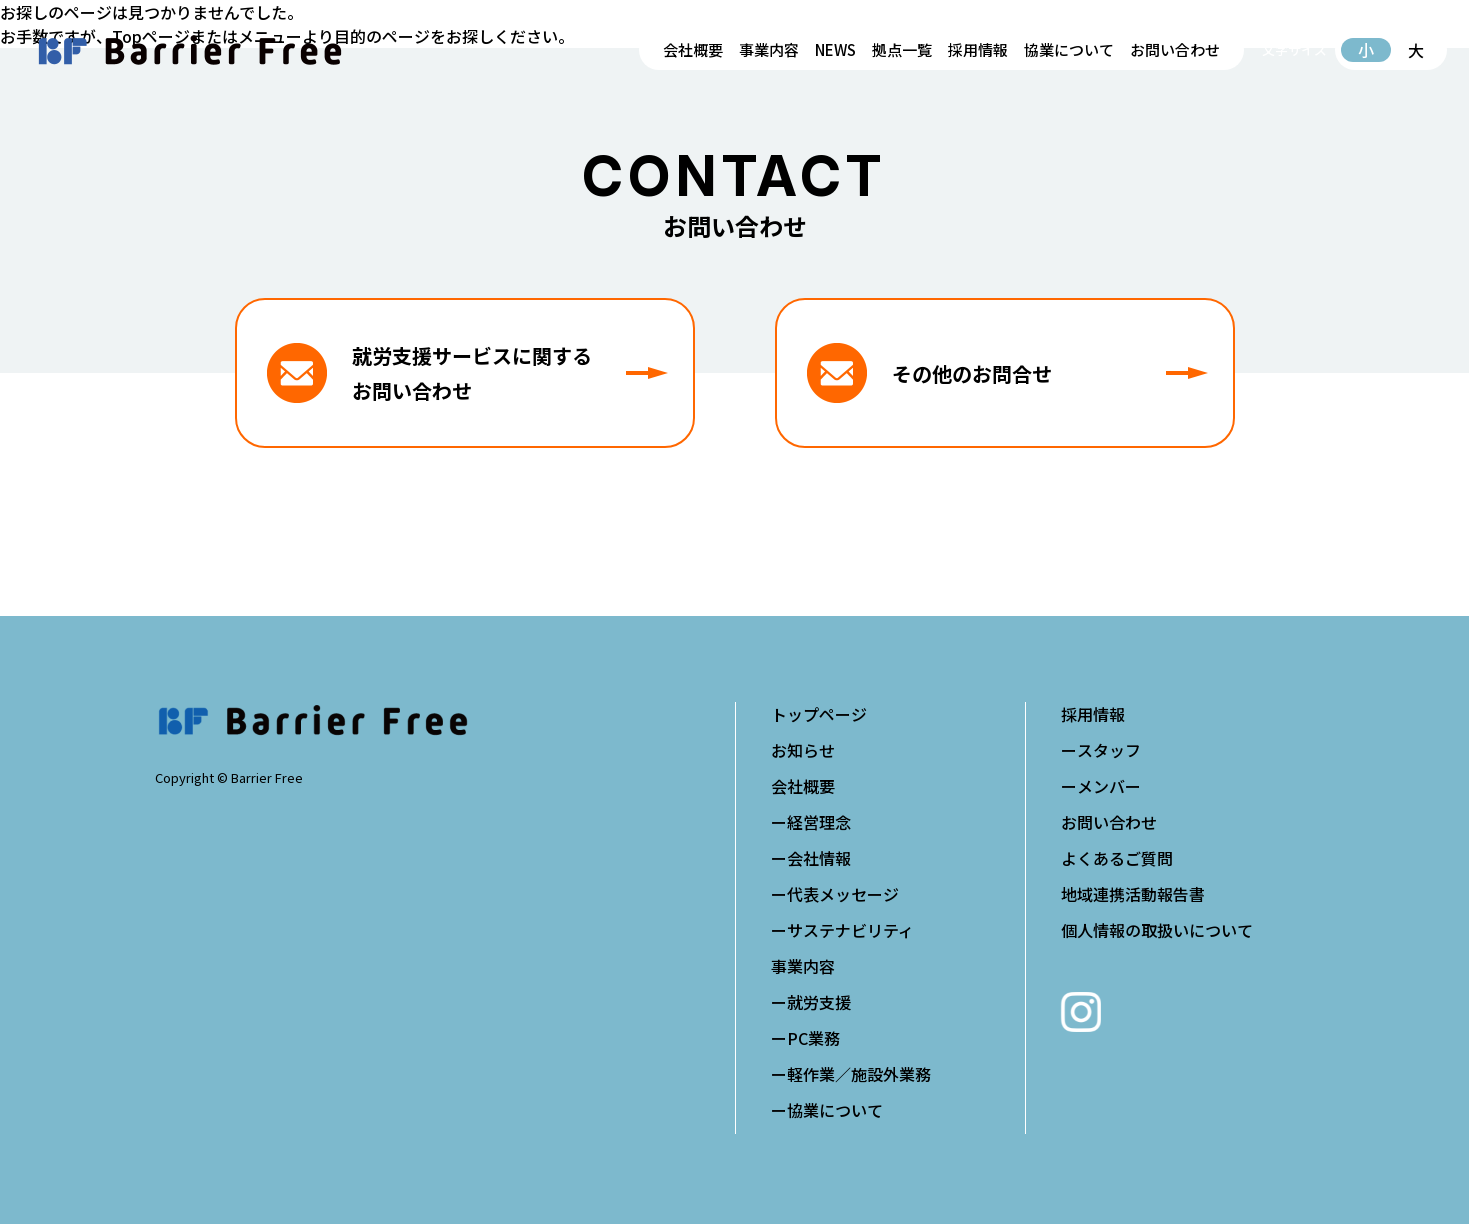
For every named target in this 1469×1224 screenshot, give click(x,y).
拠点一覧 (902, 49)
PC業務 (813, 1038)
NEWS (835, 49)
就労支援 (819, 1002)
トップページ (819, 714)
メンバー (1109, 786)
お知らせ (803, 750)
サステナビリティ (850, 930)
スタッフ (1109, 750)
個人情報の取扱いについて (1157, 930)
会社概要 (693, 49)
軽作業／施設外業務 (859, 1074)
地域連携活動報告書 (1133, 894)
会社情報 (819, 858)
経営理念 (819, 822)
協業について (1069, 49)
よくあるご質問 (1117, 858)
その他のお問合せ (1050, 373)
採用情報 (978, 49)
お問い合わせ (1175, 49)
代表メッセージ (843, 894)
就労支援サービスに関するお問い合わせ (510, 373)
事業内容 (769, 49)
